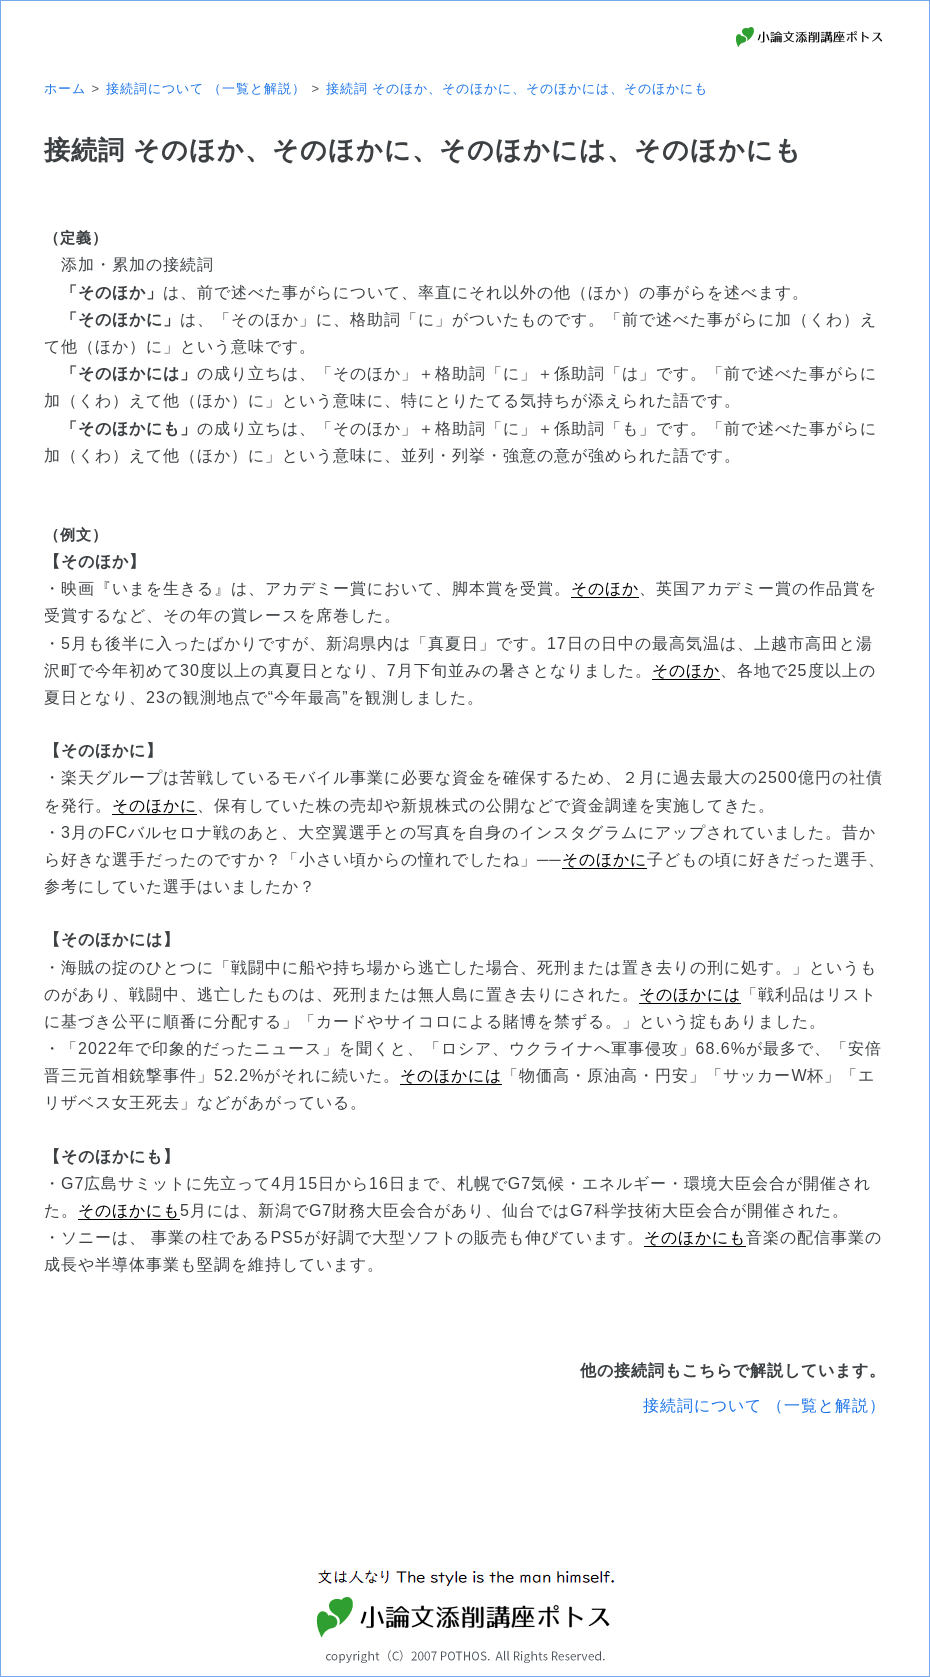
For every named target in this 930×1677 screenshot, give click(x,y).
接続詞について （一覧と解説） (764, 1405)
